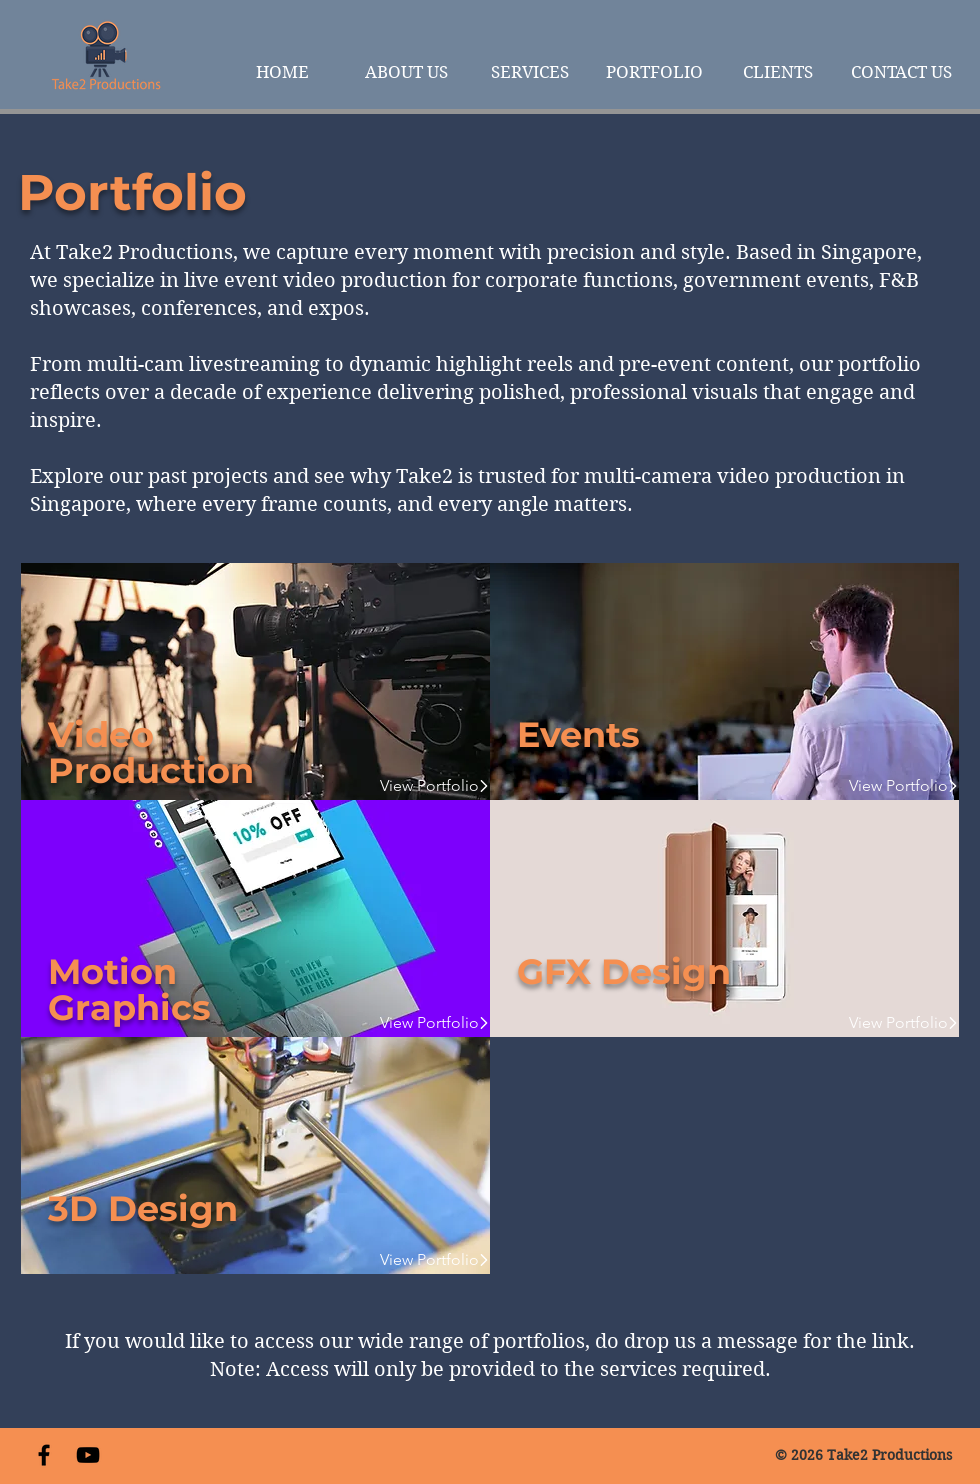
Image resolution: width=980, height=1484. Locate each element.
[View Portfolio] (425, 786)
